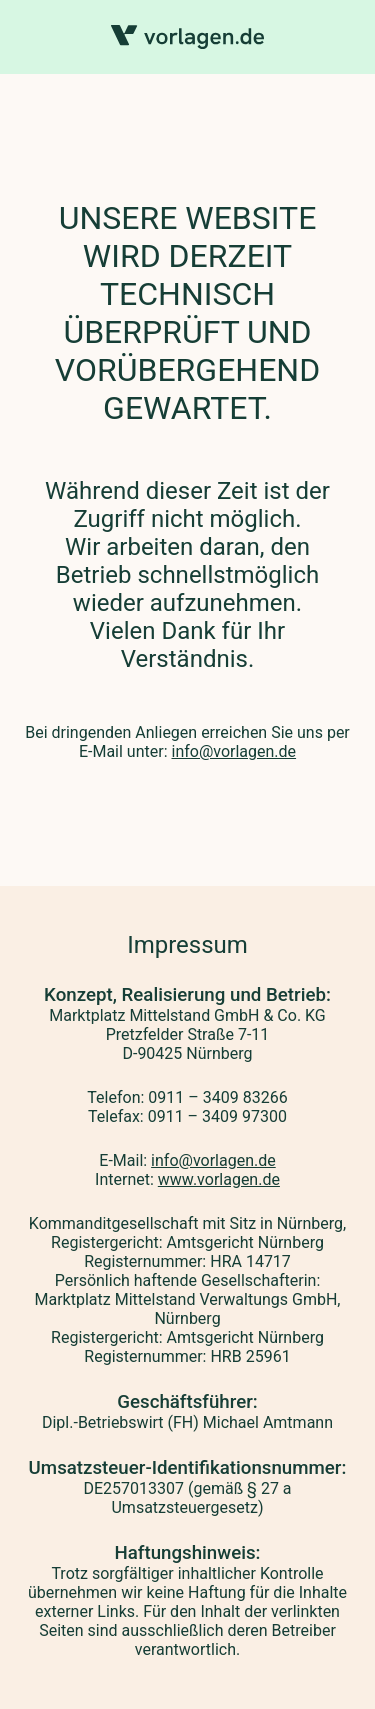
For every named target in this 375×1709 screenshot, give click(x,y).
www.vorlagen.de (219, 1179)
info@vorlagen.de (233, 751)
